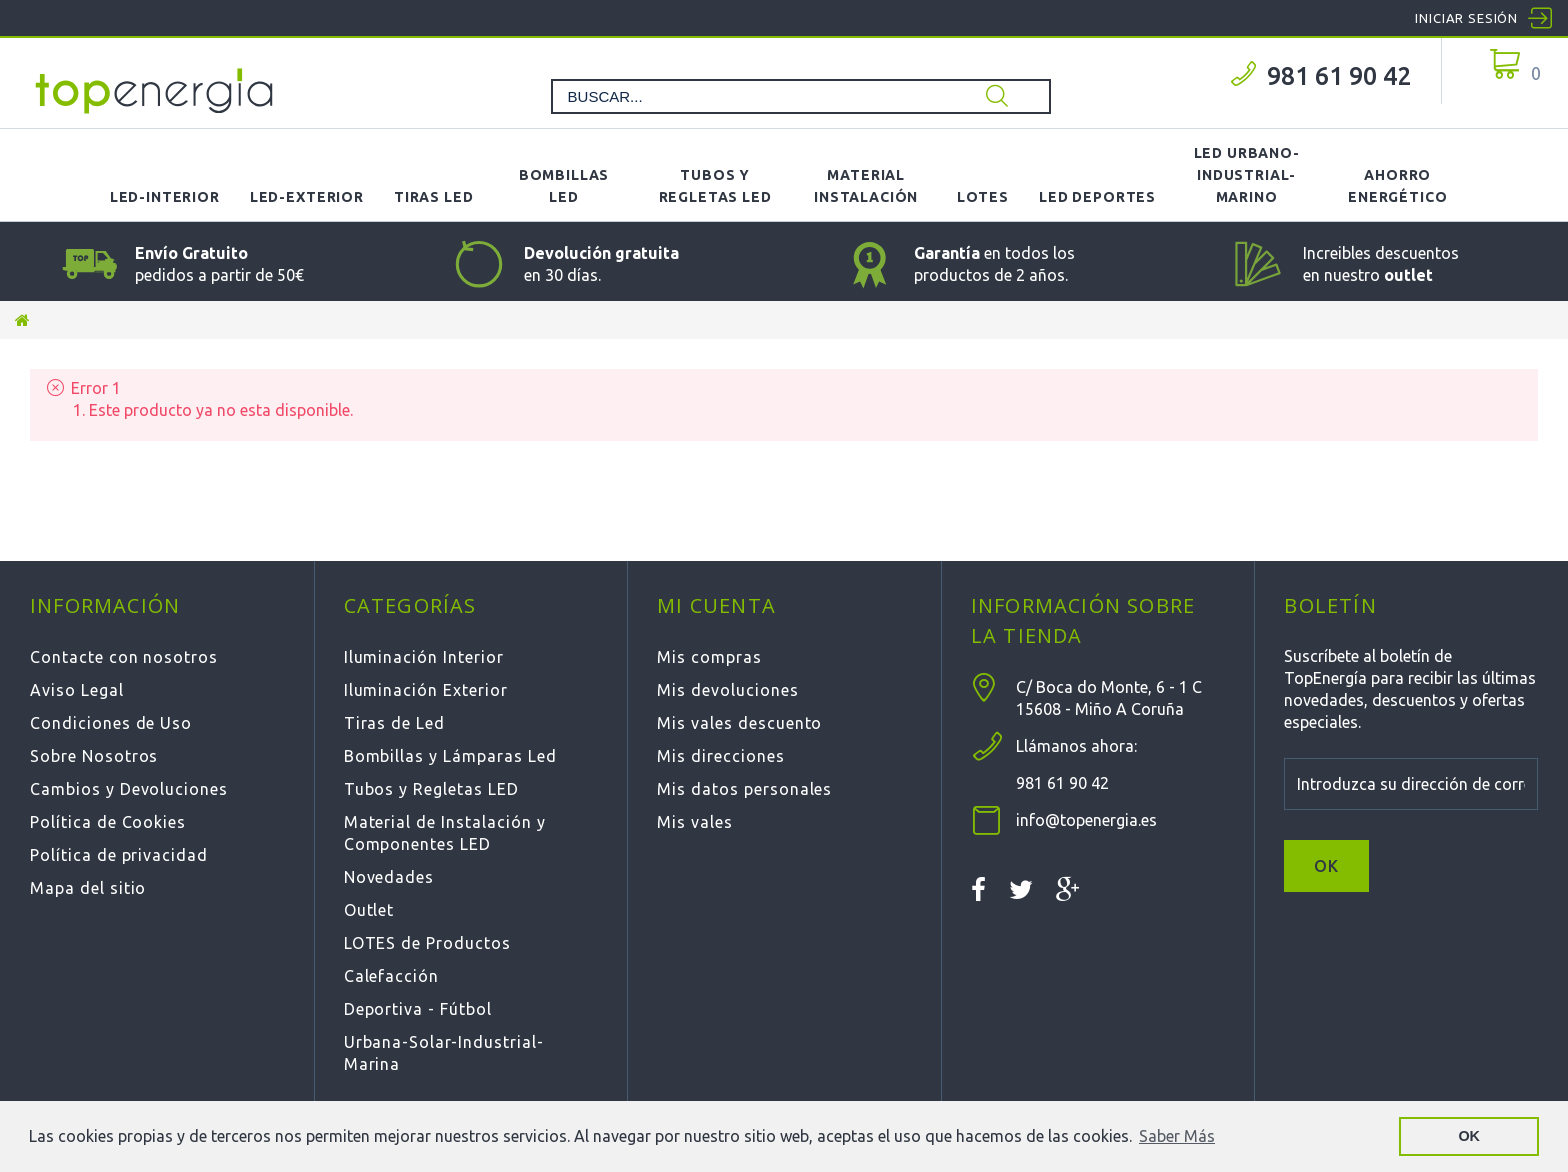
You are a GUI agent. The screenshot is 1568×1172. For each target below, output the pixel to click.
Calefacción (392, 976)
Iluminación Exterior (426, 690)
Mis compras (709, 657)
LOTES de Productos (427, 943)
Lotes (983, 197)
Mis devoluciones (727, 690)
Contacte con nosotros (124, 657)
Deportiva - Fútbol (418, 1009)
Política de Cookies (108, 822)
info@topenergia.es (1086, 820)
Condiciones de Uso (111, 723)
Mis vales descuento (739, 723)
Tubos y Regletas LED (715, 186)
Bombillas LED (564, 186)
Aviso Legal (77, 690)
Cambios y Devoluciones (129, 789)
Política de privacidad (119, 855)
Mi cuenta (716, 605)
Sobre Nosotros (94, 756)
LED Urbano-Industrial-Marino (1247, 175)
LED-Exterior (307, 197)
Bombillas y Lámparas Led (450, 756)
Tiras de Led (395, 723)
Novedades (389, 877)
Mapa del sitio (88, 888)
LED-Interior (165, 197)
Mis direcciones (720, 756)
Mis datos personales (744, 789)
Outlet (369, 910)
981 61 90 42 (1339, 76)
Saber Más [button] (1177, 1136)
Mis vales (695, 822)
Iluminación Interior (424, 657)
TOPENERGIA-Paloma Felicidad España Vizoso (155, 91)
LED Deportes (1097, 197)
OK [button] (1469, 1136)
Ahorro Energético (1397, 186)
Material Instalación (866, 186)
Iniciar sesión (1466, 18)
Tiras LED (434, 197)
